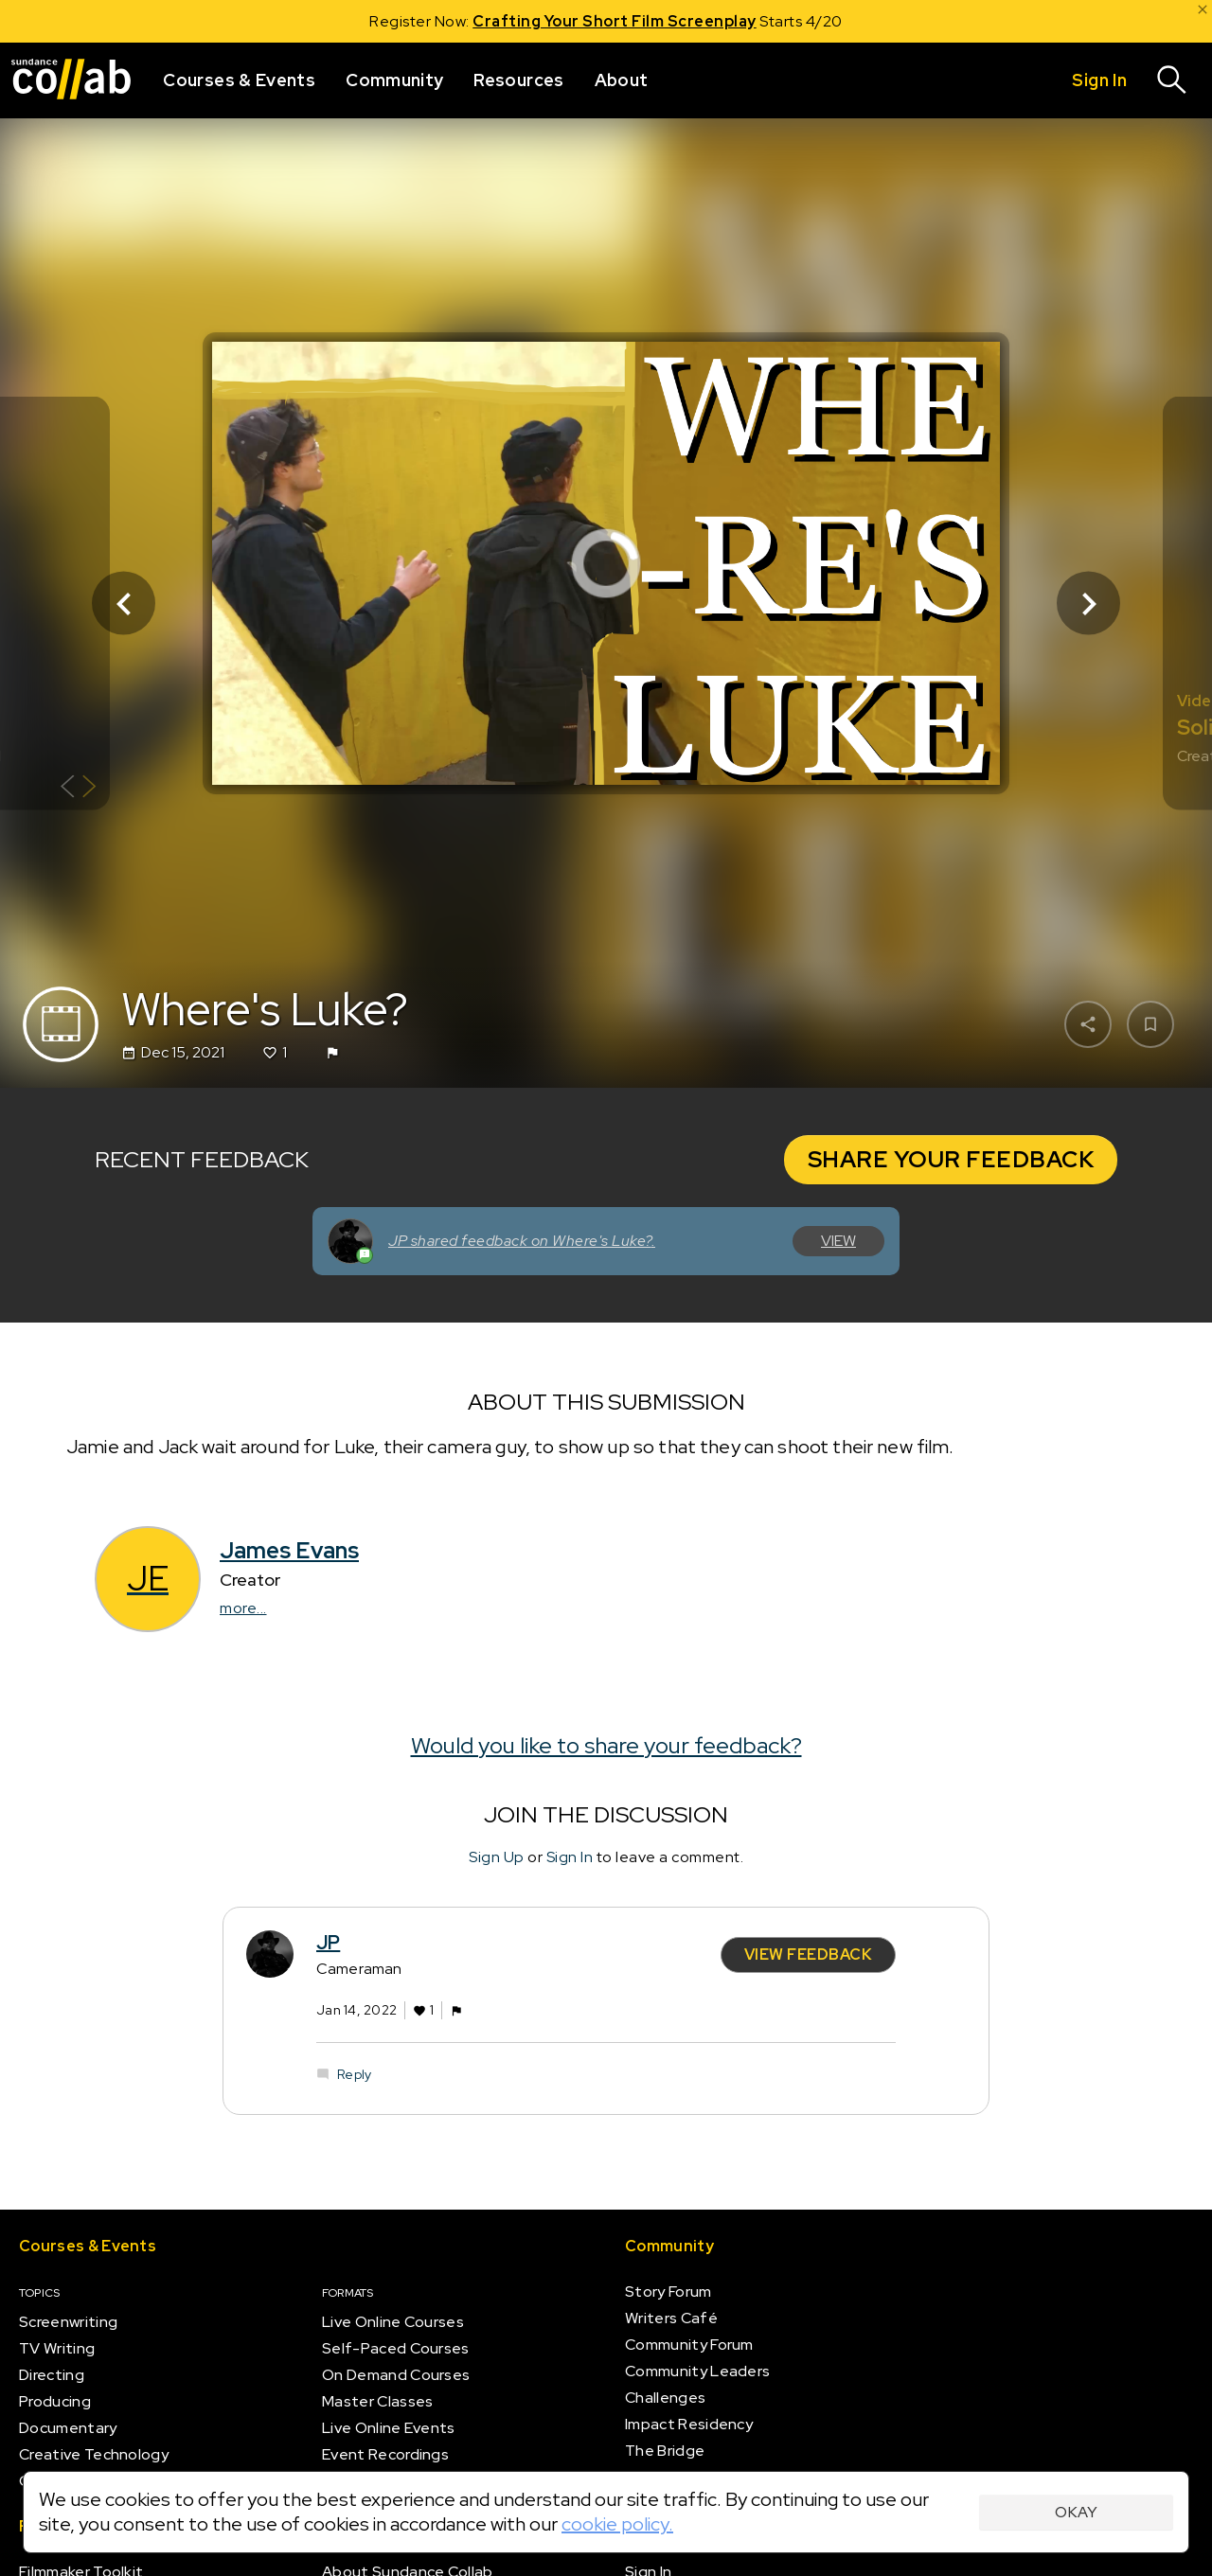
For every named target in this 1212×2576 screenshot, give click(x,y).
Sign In (570, 1857)
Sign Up (497, 1857)
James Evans (289, 1550)
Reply (354, 2074)
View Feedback (808, 1953)
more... (243, 1608)
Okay (1076, 2512)
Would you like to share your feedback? (606, 1744)
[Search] (1172, 80)
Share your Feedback (951, 1159)
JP (328, 1941)
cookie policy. (617, 2524)
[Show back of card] (78, 789)
